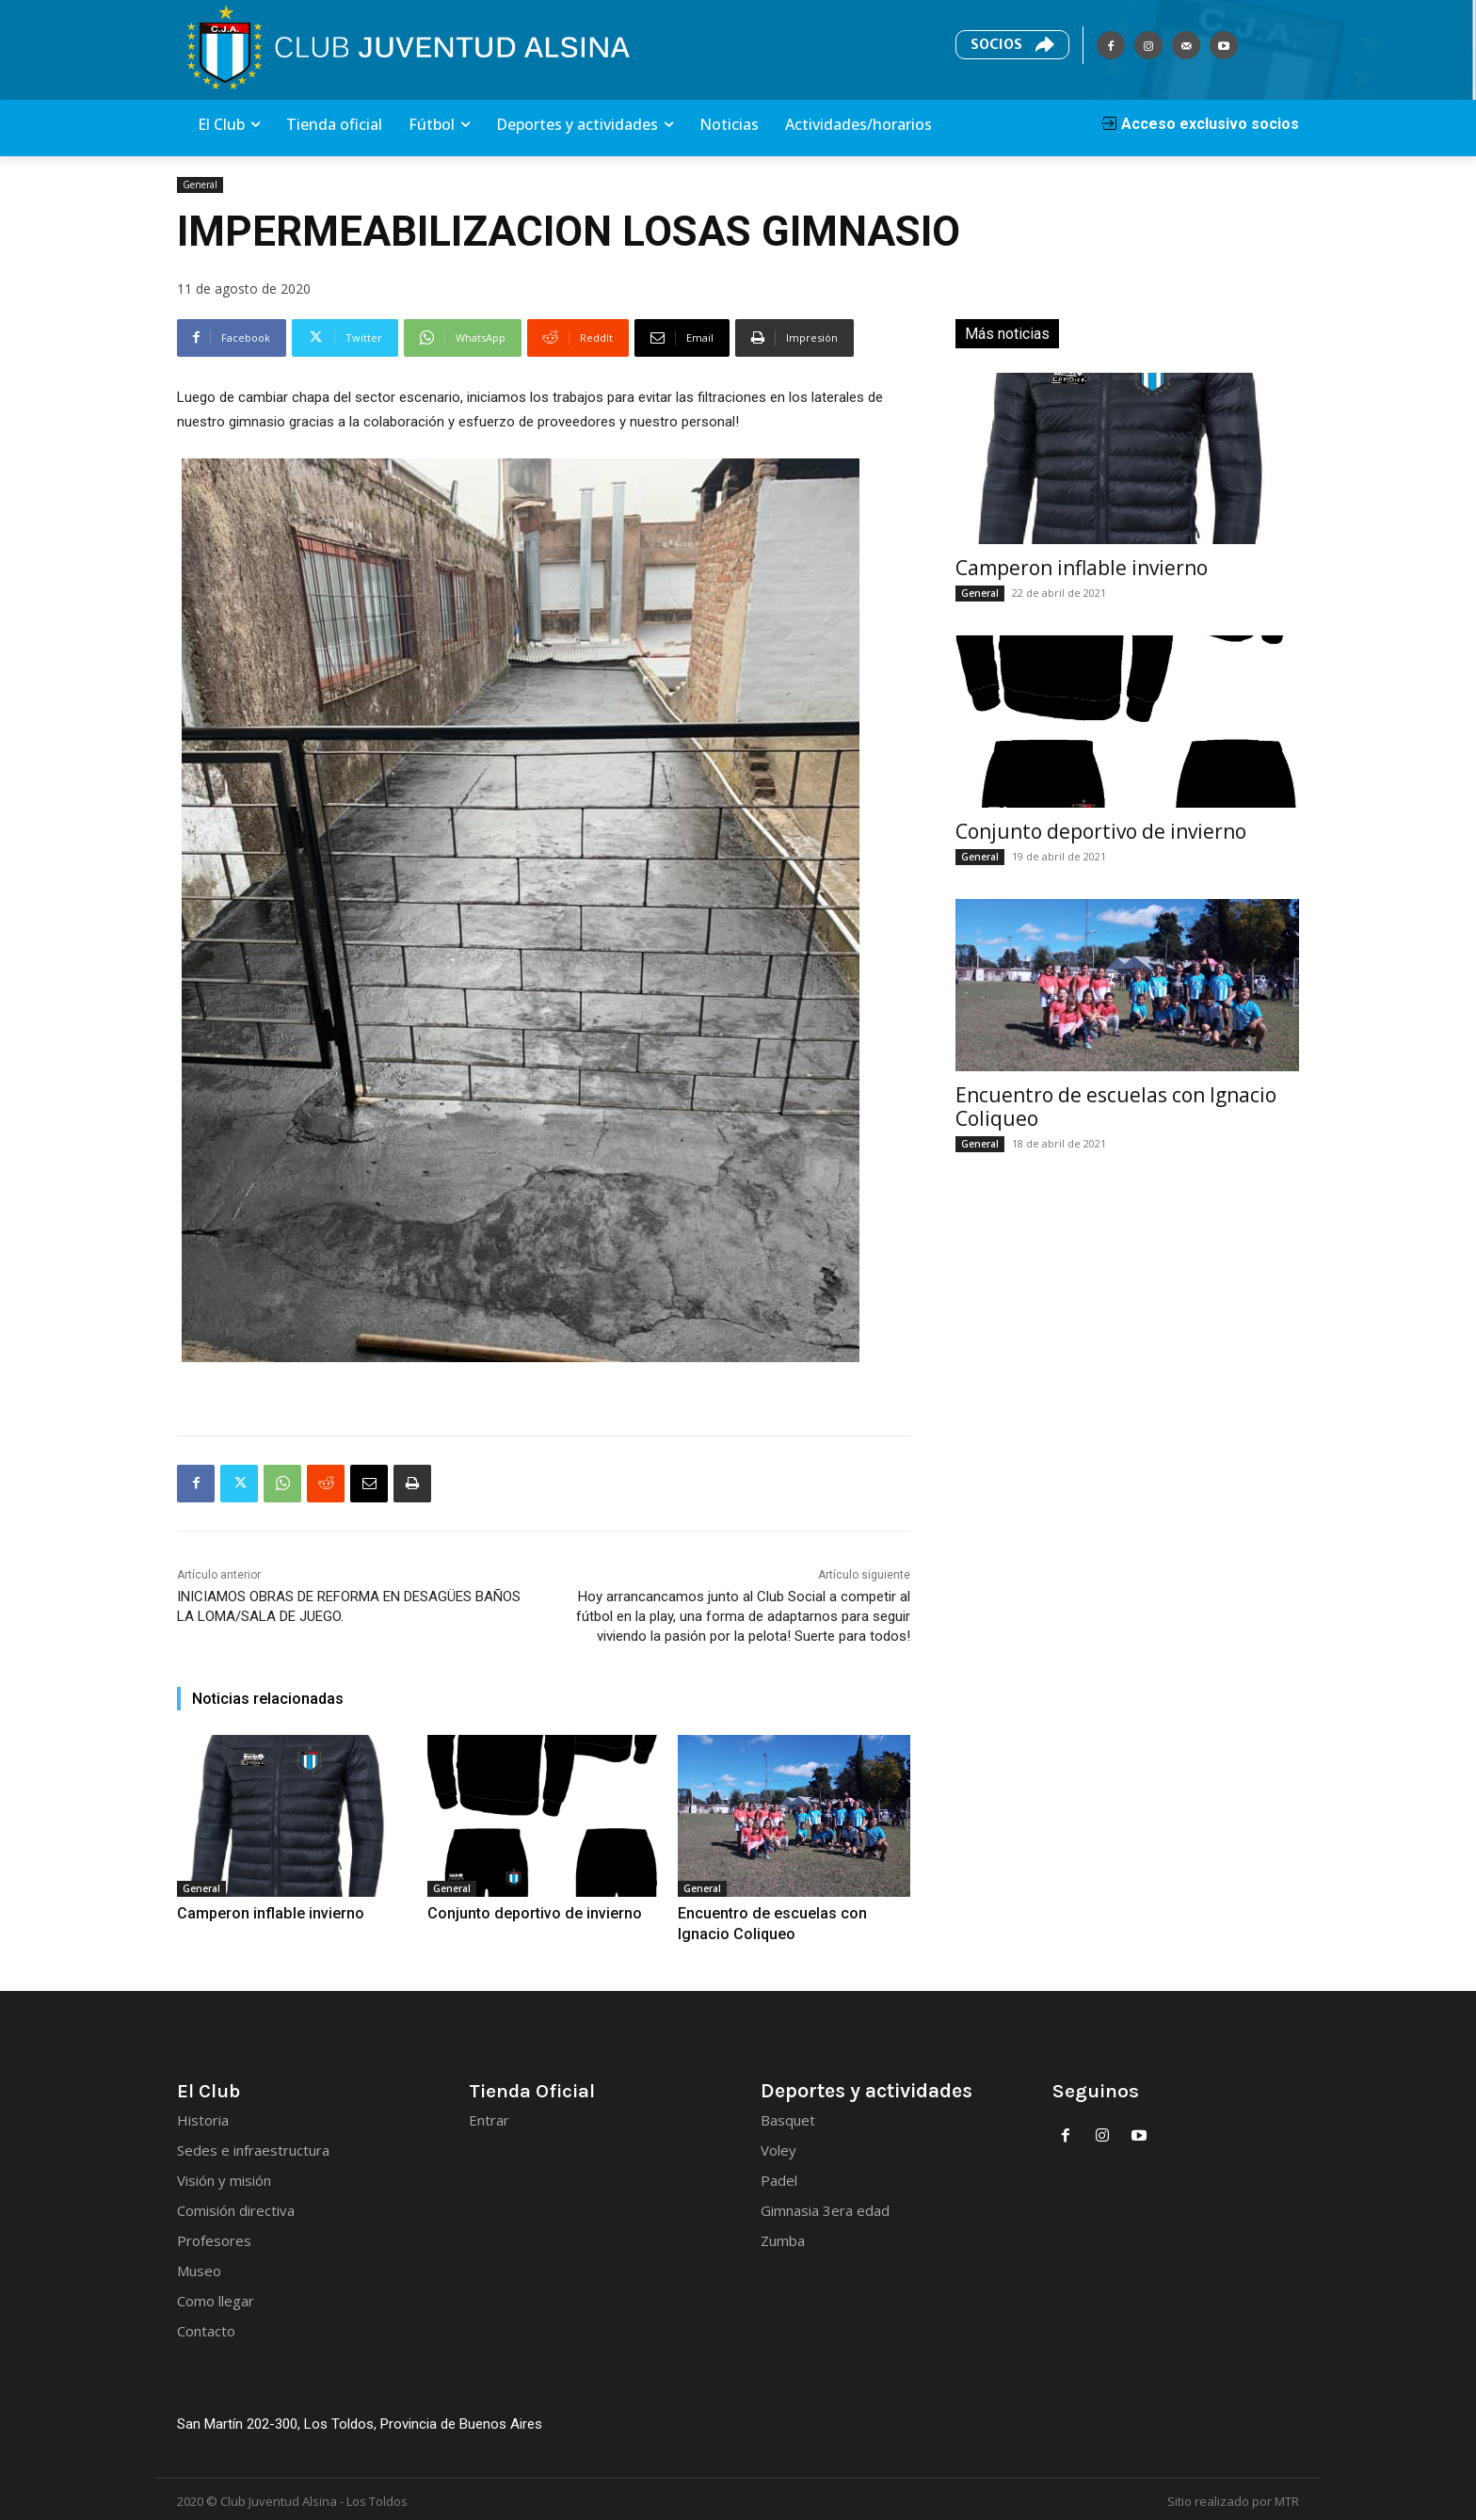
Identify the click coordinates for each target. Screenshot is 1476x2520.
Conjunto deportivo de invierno (513, 1912)
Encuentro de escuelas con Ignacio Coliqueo (1115, 1107)
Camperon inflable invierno (252, 1912)
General (200, 185)
